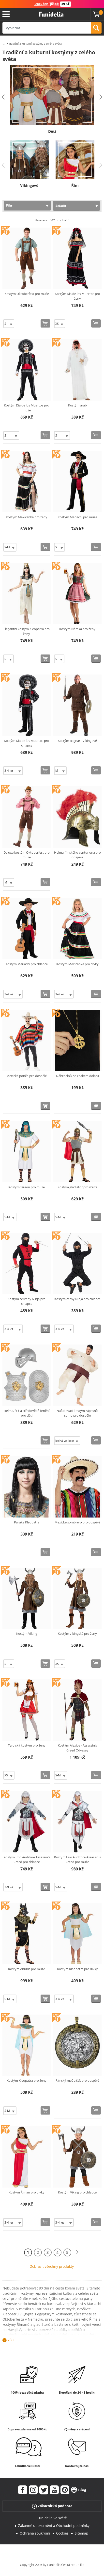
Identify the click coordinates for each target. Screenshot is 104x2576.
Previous (3, 97)
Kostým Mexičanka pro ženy (26, 517)
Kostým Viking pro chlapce (77, 2192)
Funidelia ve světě (52, 2518)
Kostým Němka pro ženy (77, 629)
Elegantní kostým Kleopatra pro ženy (26, 631)
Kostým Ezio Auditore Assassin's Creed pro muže (77, 1859)
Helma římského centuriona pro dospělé (77, 855)
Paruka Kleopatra (26, 1522)
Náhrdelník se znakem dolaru (77, 1076)
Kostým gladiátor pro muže (77, 1187)
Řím (75, 185)
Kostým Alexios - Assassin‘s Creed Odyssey (77, 1747)
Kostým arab (77, 405)
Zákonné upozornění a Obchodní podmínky (53, 2525)
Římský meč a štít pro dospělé (77, 2080)
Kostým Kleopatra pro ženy (26, 2080)
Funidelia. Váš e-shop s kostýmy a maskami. (51, 14)
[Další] (77, 2252)
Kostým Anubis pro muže (26, 1969)
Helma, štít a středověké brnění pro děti (26, 1413)
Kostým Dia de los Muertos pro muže (26, 407)
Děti (52, 131)
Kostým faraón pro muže (26, 1187)
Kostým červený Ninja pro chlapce (26, 1301)
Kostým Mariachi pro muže (77, 517)
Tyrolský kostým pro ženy (26, 1745)
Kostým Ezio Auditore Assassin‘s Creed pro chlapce (26, 1859)
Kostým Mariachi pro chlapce (26, 964)
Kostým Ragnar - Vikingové (77, 740)
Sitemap (81, 2533)
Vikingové (29, 185)
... (3, 44)
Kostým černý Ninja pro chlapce (77, 1299)
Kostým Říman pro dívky (27, 2192)
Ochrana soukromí (35, 2533)
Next (100, 97)
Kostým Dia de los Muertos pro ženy (77, 296)
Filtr (9, 205)
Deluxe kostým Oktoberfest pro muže (26, 855)
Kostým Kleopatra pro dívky (77, 1969)
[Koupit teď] (45, 323)
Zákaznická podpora (52, 2506)
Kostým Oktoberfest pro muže (26, 293)
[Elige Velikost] (8, 323)
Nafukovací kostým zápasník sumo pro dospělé (77, 1413)
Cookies (62, 2533)
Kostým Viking (26, 1633)
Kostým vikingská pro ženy (77, 1633)
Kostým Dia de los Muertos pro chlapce (26, 743)
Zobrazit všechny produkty (52, 2266)
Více (11, 2340)
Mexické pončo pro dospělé (26, 1076)
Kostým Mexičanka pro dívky (77, 964)
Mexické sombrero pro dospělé (77, 1522)
